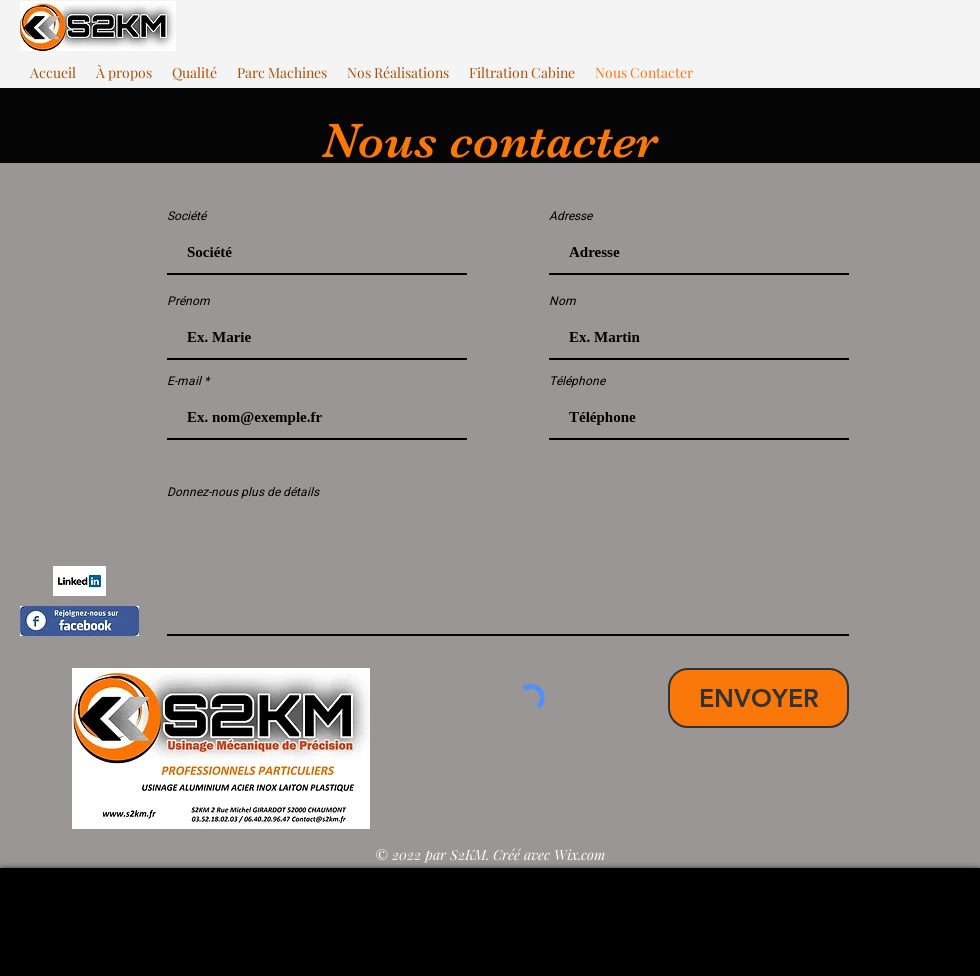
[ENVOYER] (758, 698)
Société (186, 216)
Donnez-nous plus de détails (243, 492)
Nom (562, 301)
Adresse (570, 216)
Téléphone (577, 381)
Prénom (188, 301)
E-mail (184, 381)
